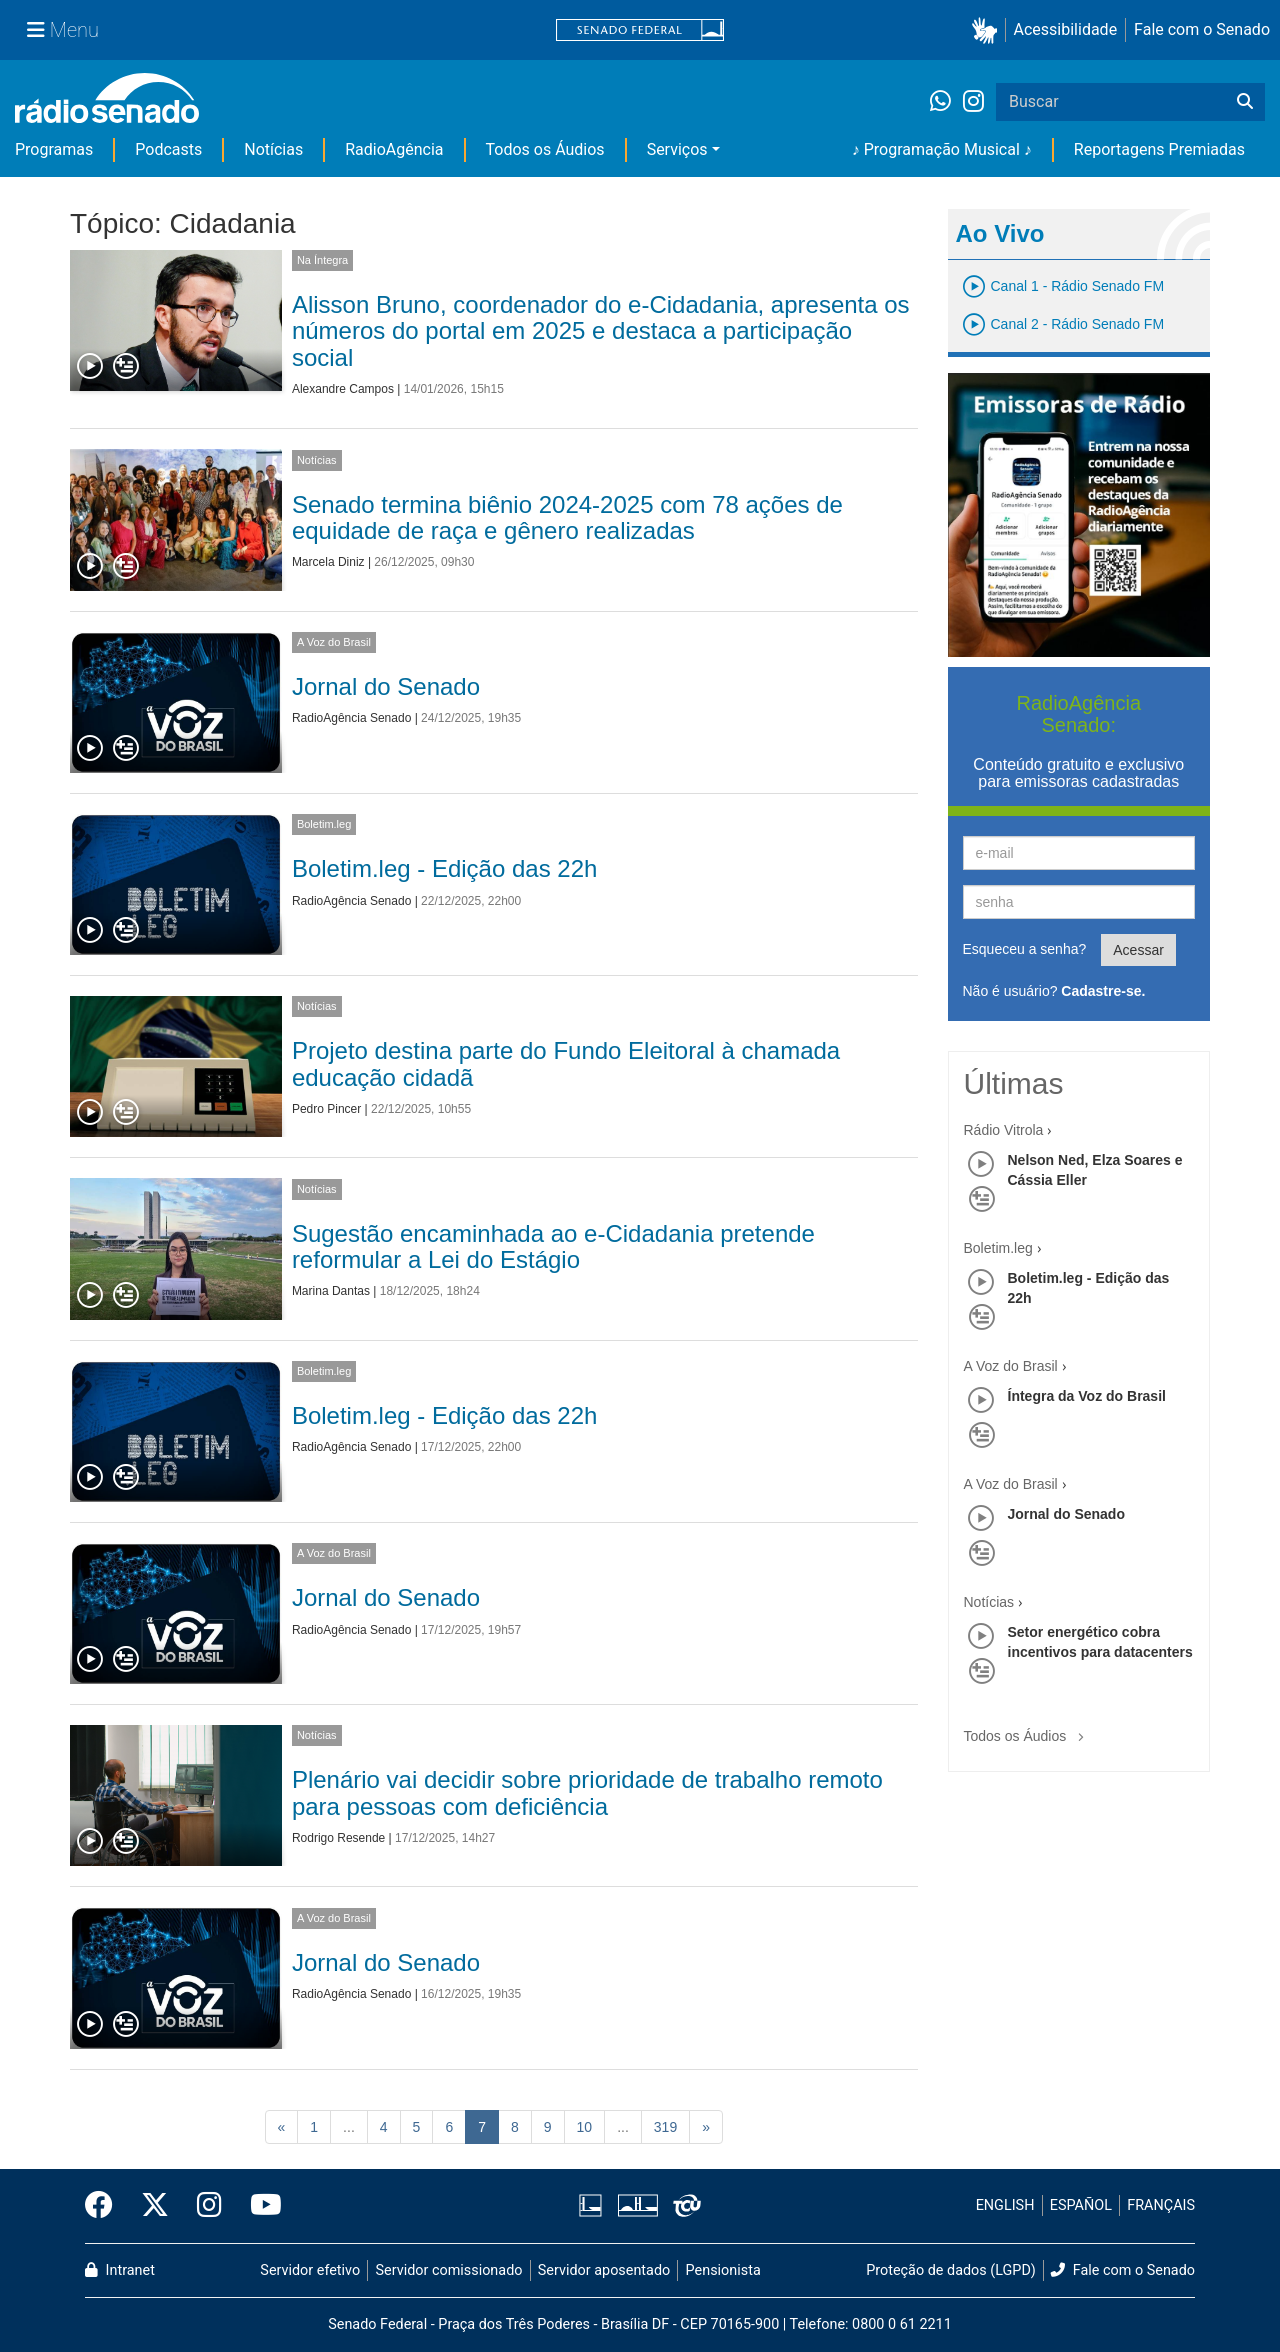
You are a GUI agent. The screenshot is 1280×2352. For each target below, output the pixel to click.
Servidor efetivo (310, 2270)
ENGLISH (1005, 2205)
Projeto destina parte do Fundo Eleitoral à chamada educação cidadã (566, 1063)
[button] (988, 30)
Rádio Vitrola (1004, 1130)
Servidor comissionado (449, 2270)
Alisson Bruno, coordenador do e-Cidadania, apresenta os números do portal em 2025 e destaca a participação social (601, 331)
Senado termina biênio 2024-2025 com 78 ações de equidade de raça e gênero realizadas (567, 517)
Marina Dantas (331, 1291)
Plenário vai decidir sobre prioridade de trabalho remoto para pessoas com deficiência (587, 1792)
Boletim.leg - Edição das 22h (445, 868)
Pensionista (723, 2270)
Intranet (120, 2270)
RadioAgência (394, 149)
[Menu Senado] (63, 30)
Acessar (1138, 950)
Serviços (677, 149)
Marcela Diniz (328, 562)
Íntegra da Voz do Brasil (1087, 1396)
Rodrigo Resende (338, 1838)
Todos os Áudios (545, 149)
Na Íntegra (322, 260)
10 (585, 2127)
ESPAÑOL (1081, 2205)
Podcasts (168, 149)
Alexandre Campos (343, 389)
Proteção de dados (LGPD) (951, 2270)
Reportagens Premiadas (1159, 149)
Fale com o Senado (1202, 29)
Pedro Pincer (326, 1109)
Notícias (273, 149)
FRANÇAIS (1161, 2205)
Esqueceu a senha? (1025, 949)
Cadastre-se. (1103, 991)
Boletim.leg (324, 824)
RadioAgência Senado (351, 718)
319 (665, 2127)
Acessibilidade (1066, 29)
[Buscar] (1245, 102)
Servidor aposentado (604, 2270)
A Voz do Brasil (334, 642)
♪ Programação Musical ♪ (942, 149)
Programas (54, 149)
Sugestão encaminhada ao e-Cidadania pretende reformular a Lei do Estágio (553, 1246)
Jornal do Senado (386, 686)
